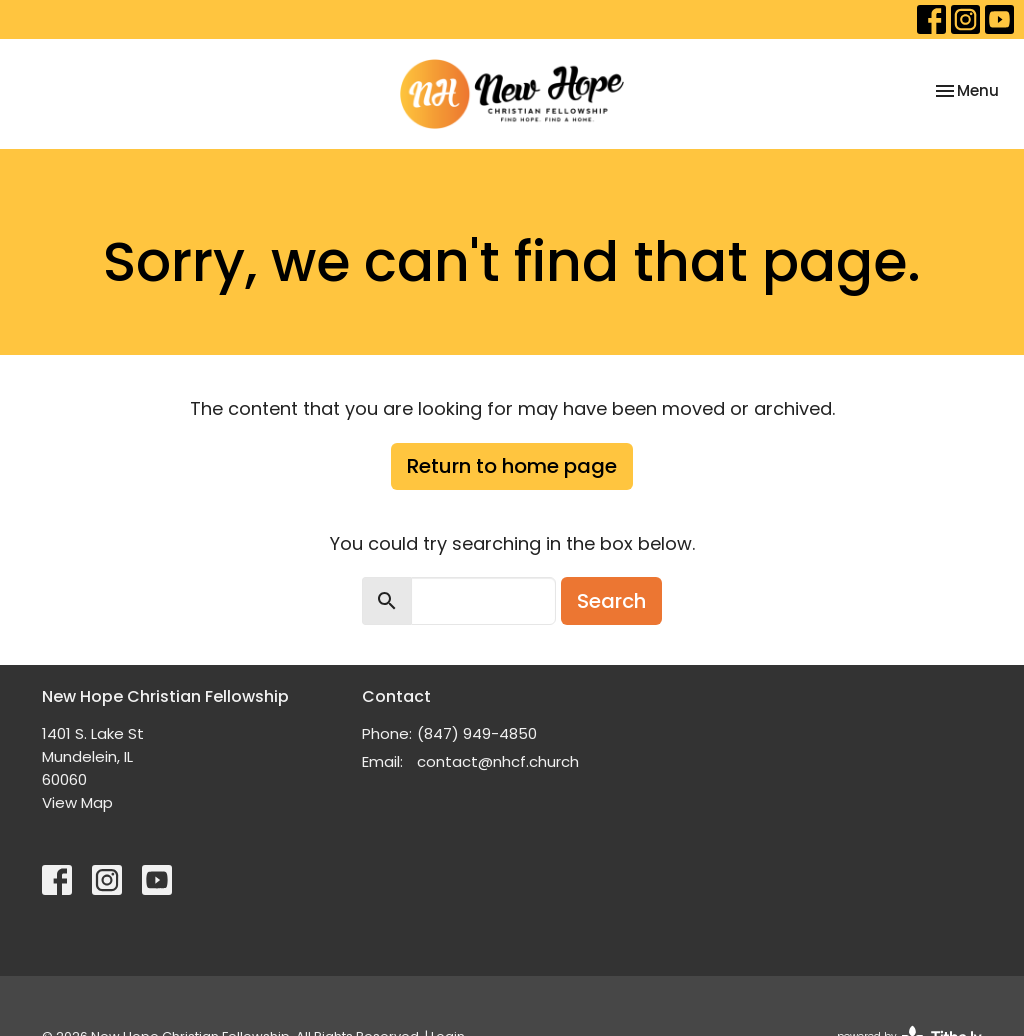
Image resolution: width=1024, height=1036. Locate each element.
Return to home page (512, 466)
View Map (77, 802)
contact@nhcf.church (498, 761)
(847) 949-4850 (477, 733)
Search (611, 601)
